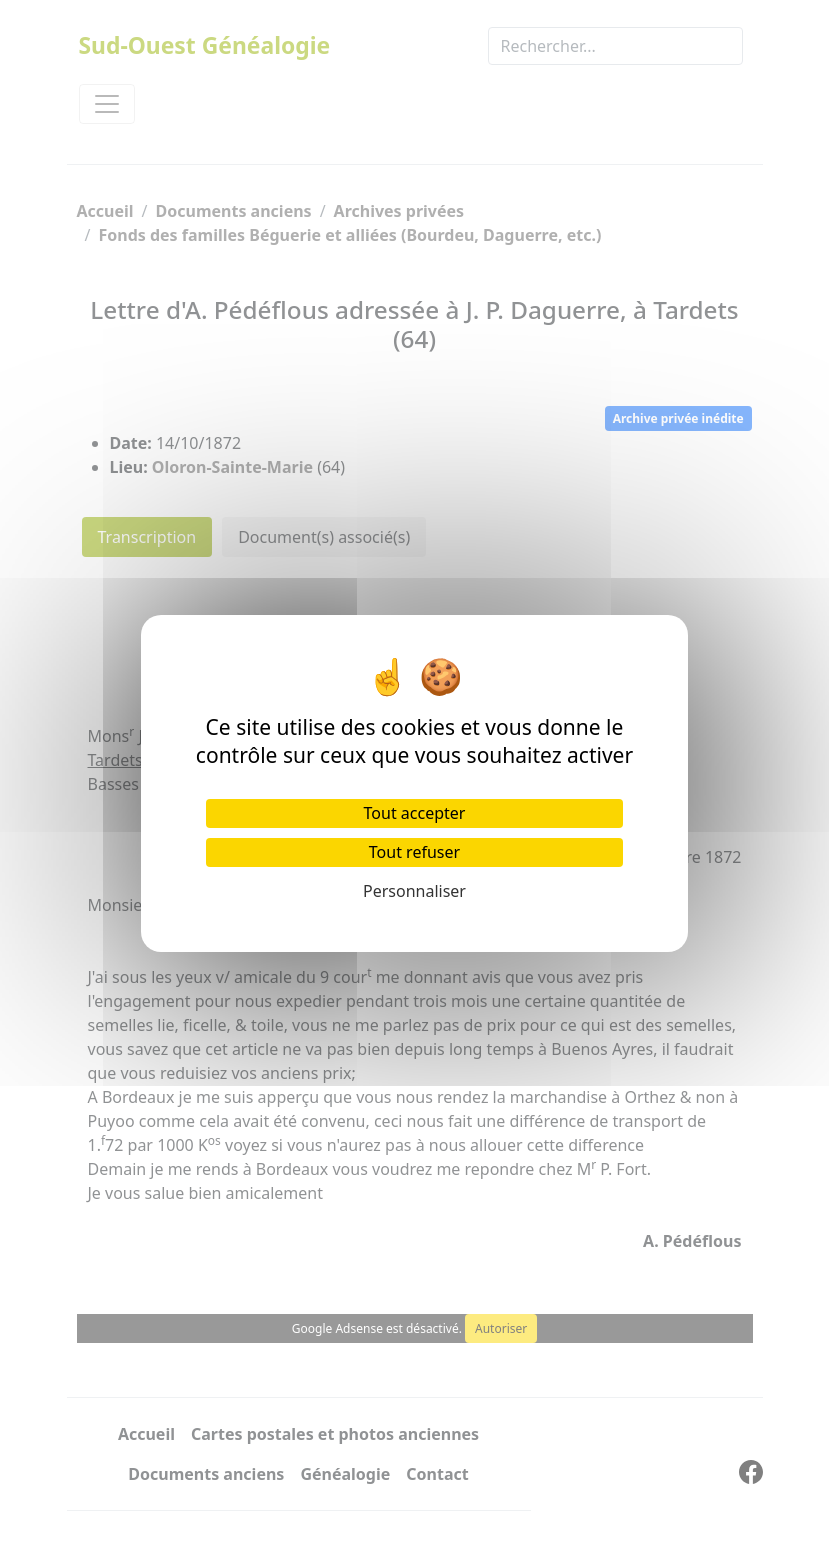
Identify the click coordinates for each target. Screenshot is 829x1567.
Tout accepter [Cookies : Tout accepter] (415, 813)
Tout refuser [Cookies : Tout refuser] (414, 852)
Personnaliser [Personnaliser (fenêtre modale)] (414, 891)
